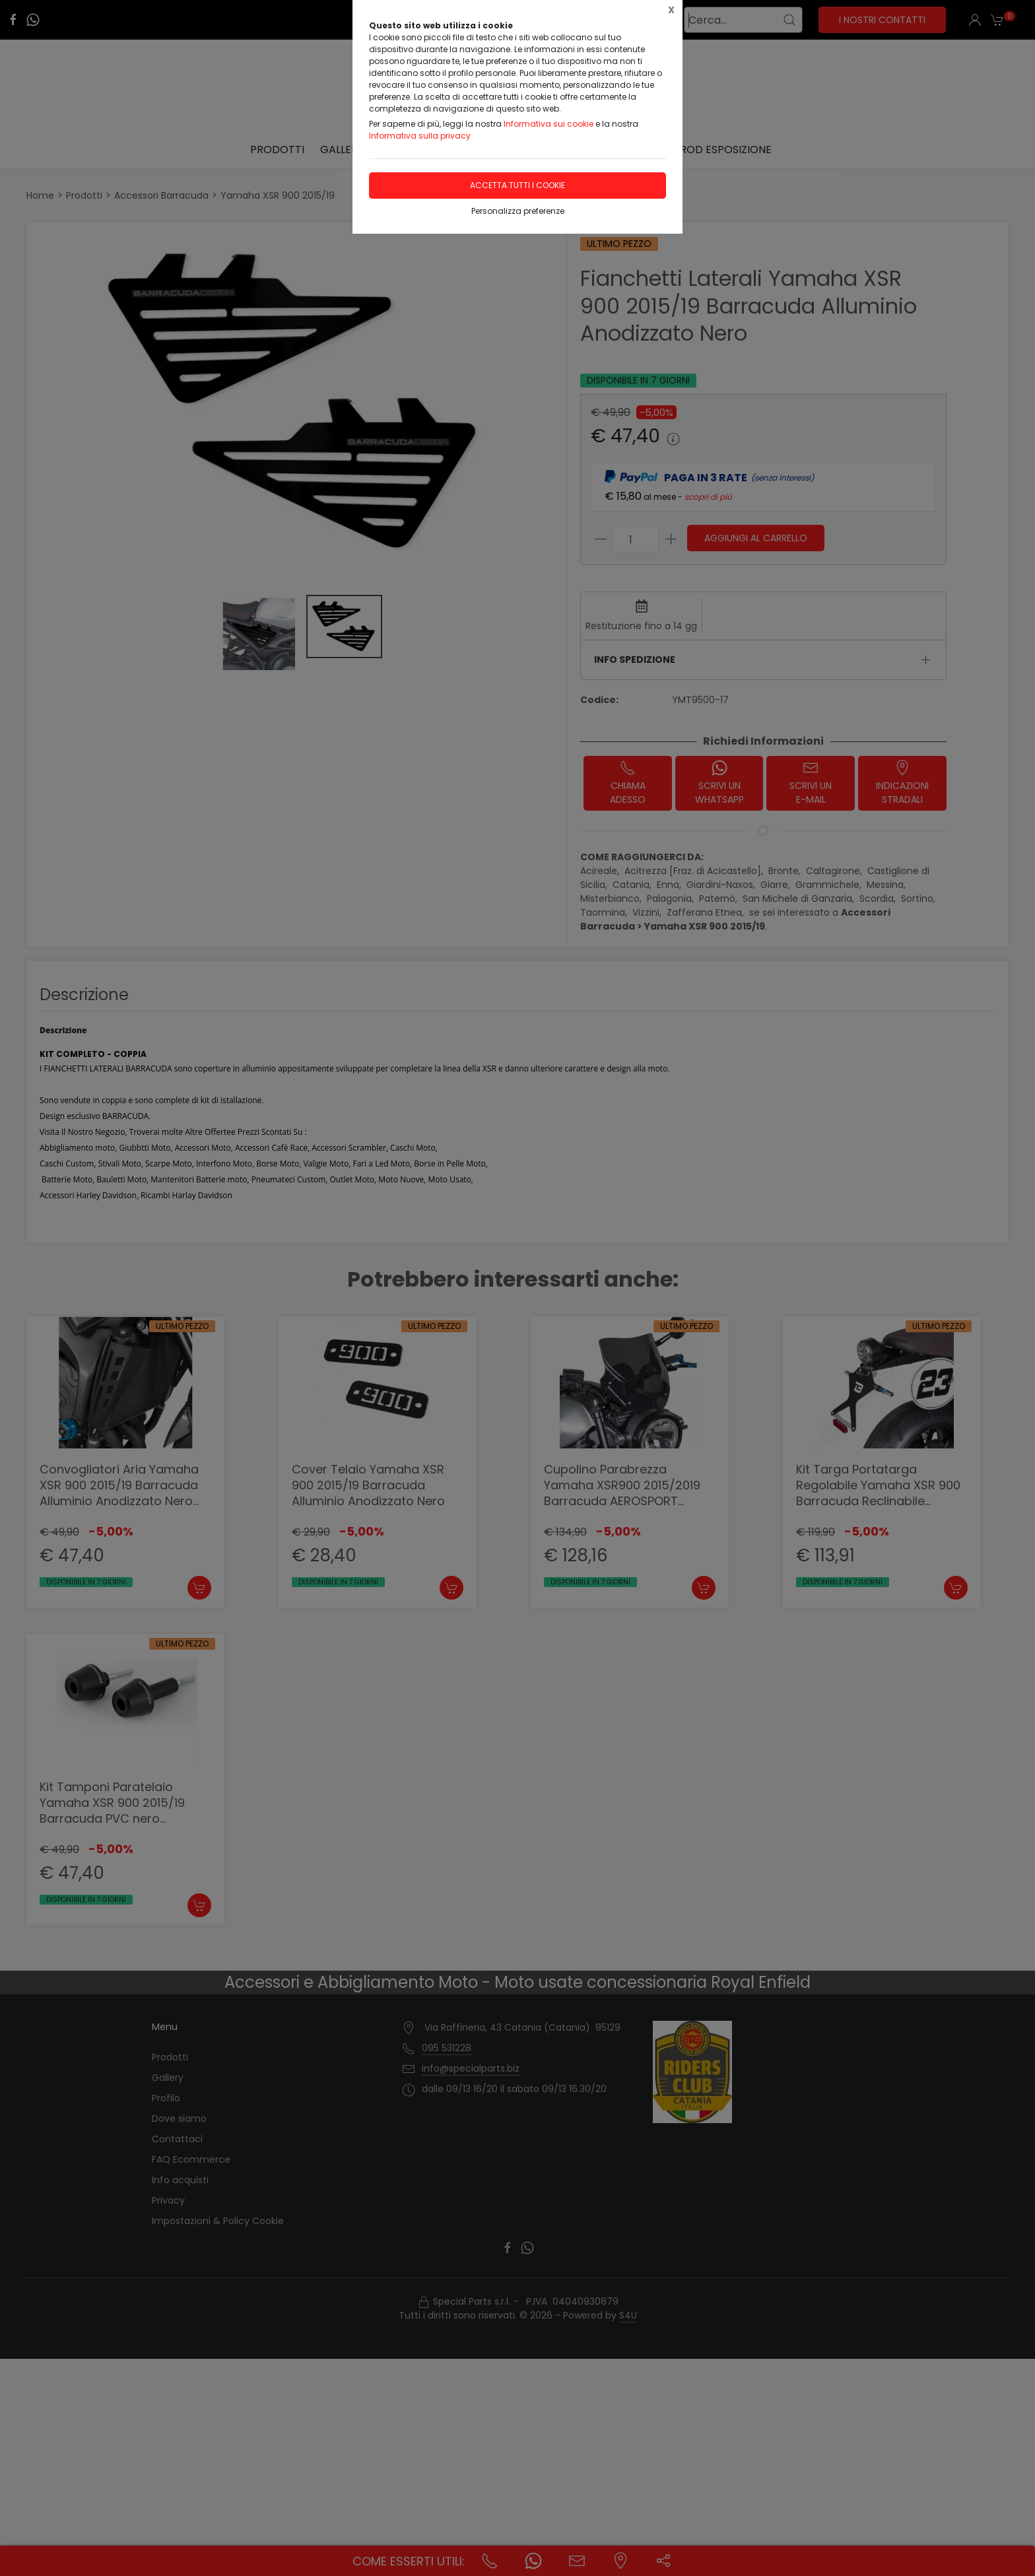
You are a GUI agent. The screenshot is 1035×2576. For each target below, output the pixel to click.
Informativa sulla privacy (420, 135)
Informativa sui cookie (548, 123)
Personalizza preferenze (517, 211)
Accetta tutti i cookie (517, 185)
